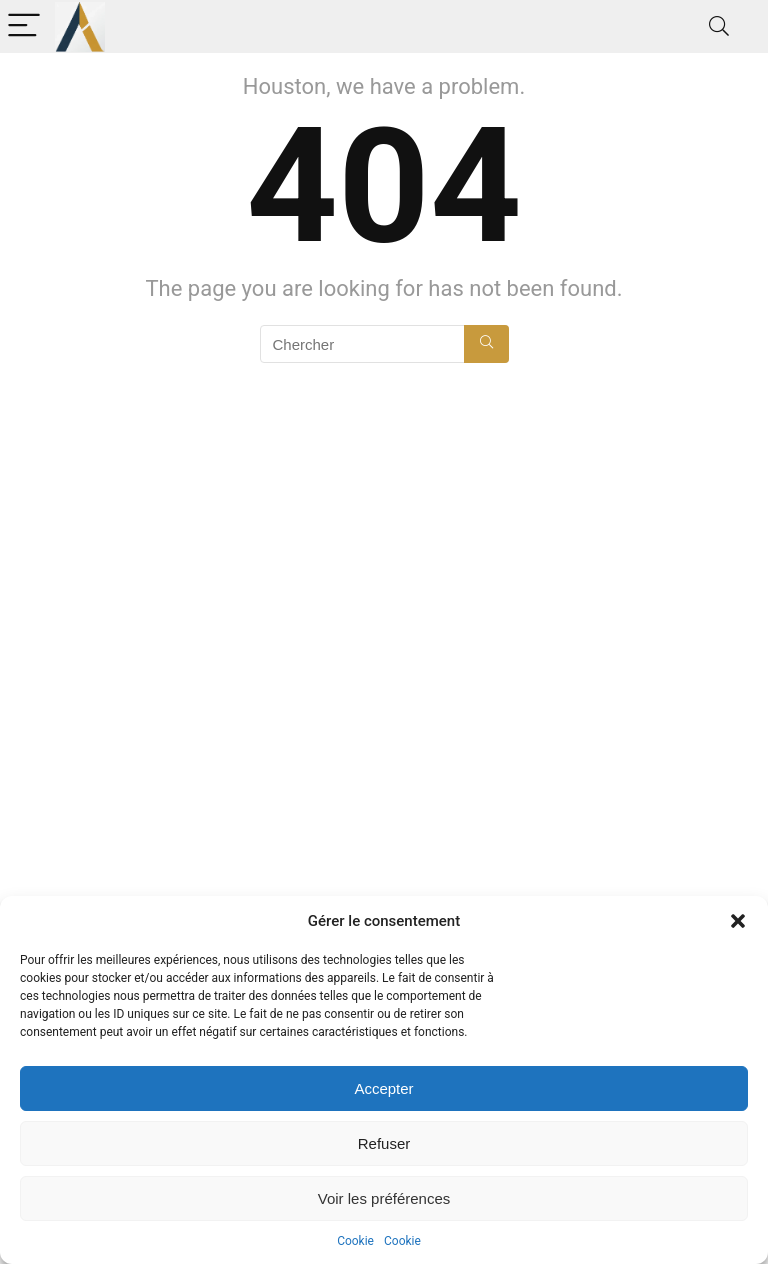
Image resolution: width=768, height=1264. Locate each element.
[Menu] (24, 26)
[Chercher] (486, 344)
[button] (738, 921)
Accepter (383, 1088)
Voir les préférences (384, 1198)
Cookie (355, 1241)
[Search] (719, 26)
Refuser (384, 1143)
